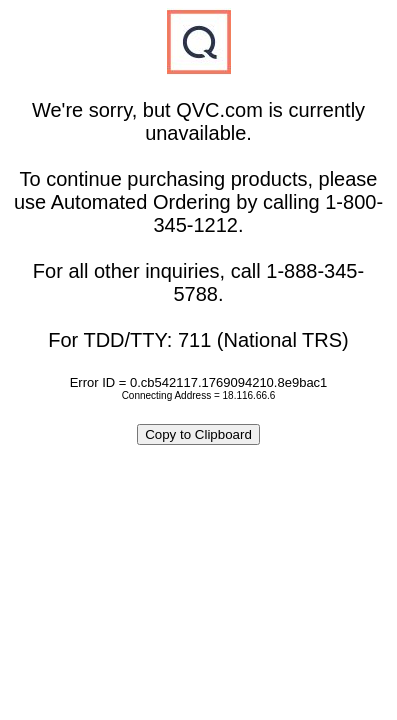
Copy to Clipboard (198, 434)
